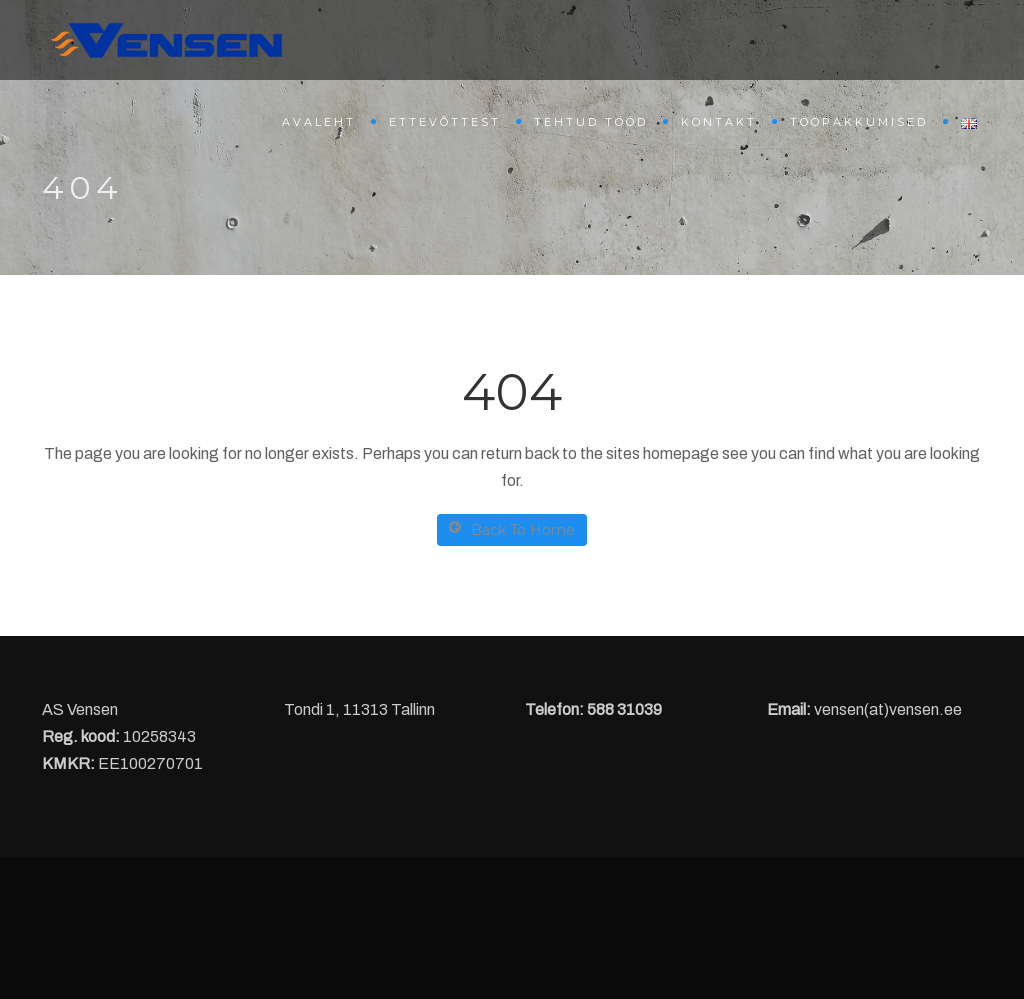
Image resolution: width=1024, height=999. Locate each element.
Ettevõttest (445, 122)
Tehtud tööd (591, 122)
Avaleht (319, 122)
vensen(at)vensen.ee (888, 709)
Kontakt (719, 122)
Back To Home (512, 529)
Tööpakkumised (859, 122)
